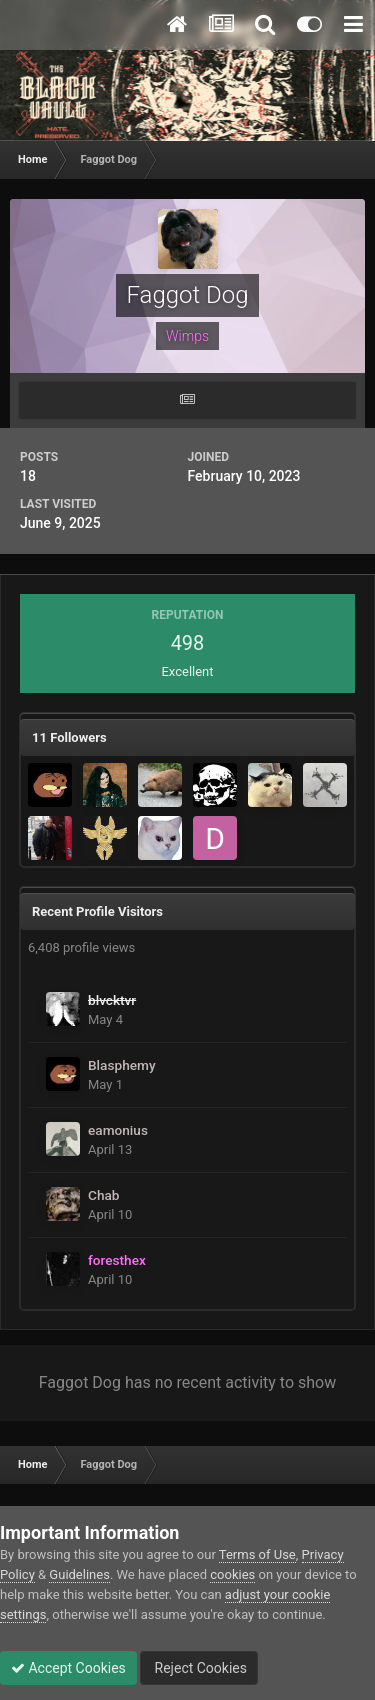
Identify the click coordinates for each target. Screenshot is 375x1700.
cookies (232, 1574)
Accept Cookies (68, 1668)
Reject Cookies (199, 1668)
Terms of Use (257, 1554)
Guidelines (79, 1574)
